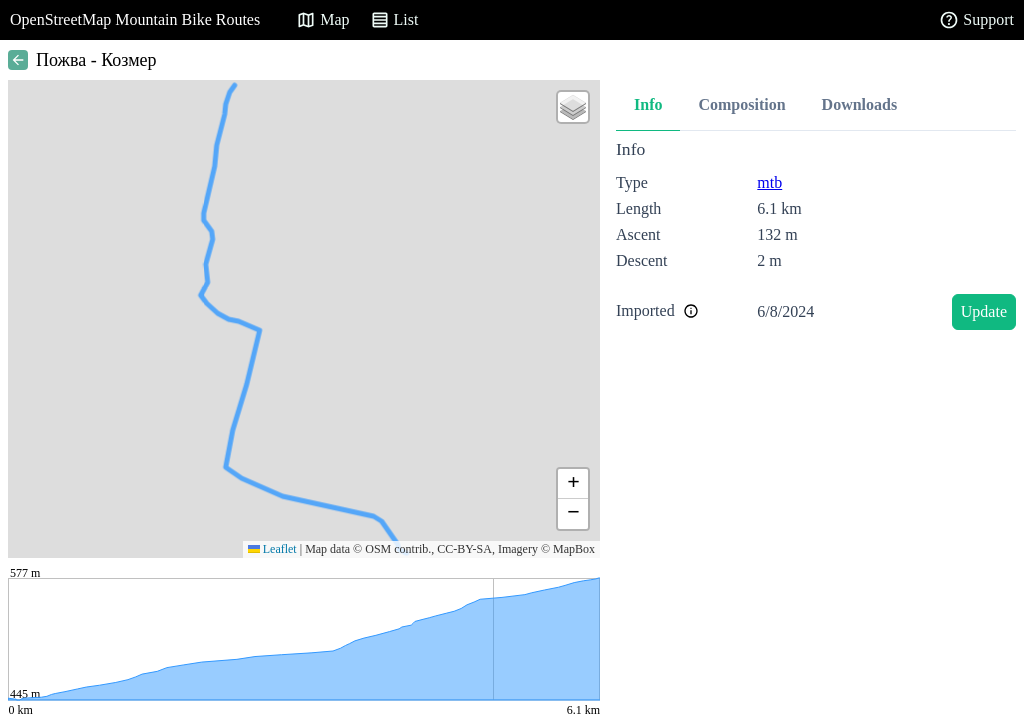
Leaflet (272, 549)
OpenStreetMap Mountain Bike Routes (135, 19)
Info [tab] (648, 104)
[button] (573, 107)
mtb (769, 182)
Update (984, 311)
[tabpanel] (816, 238)
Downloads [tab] (860, 104)
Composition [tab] (741, 104)
